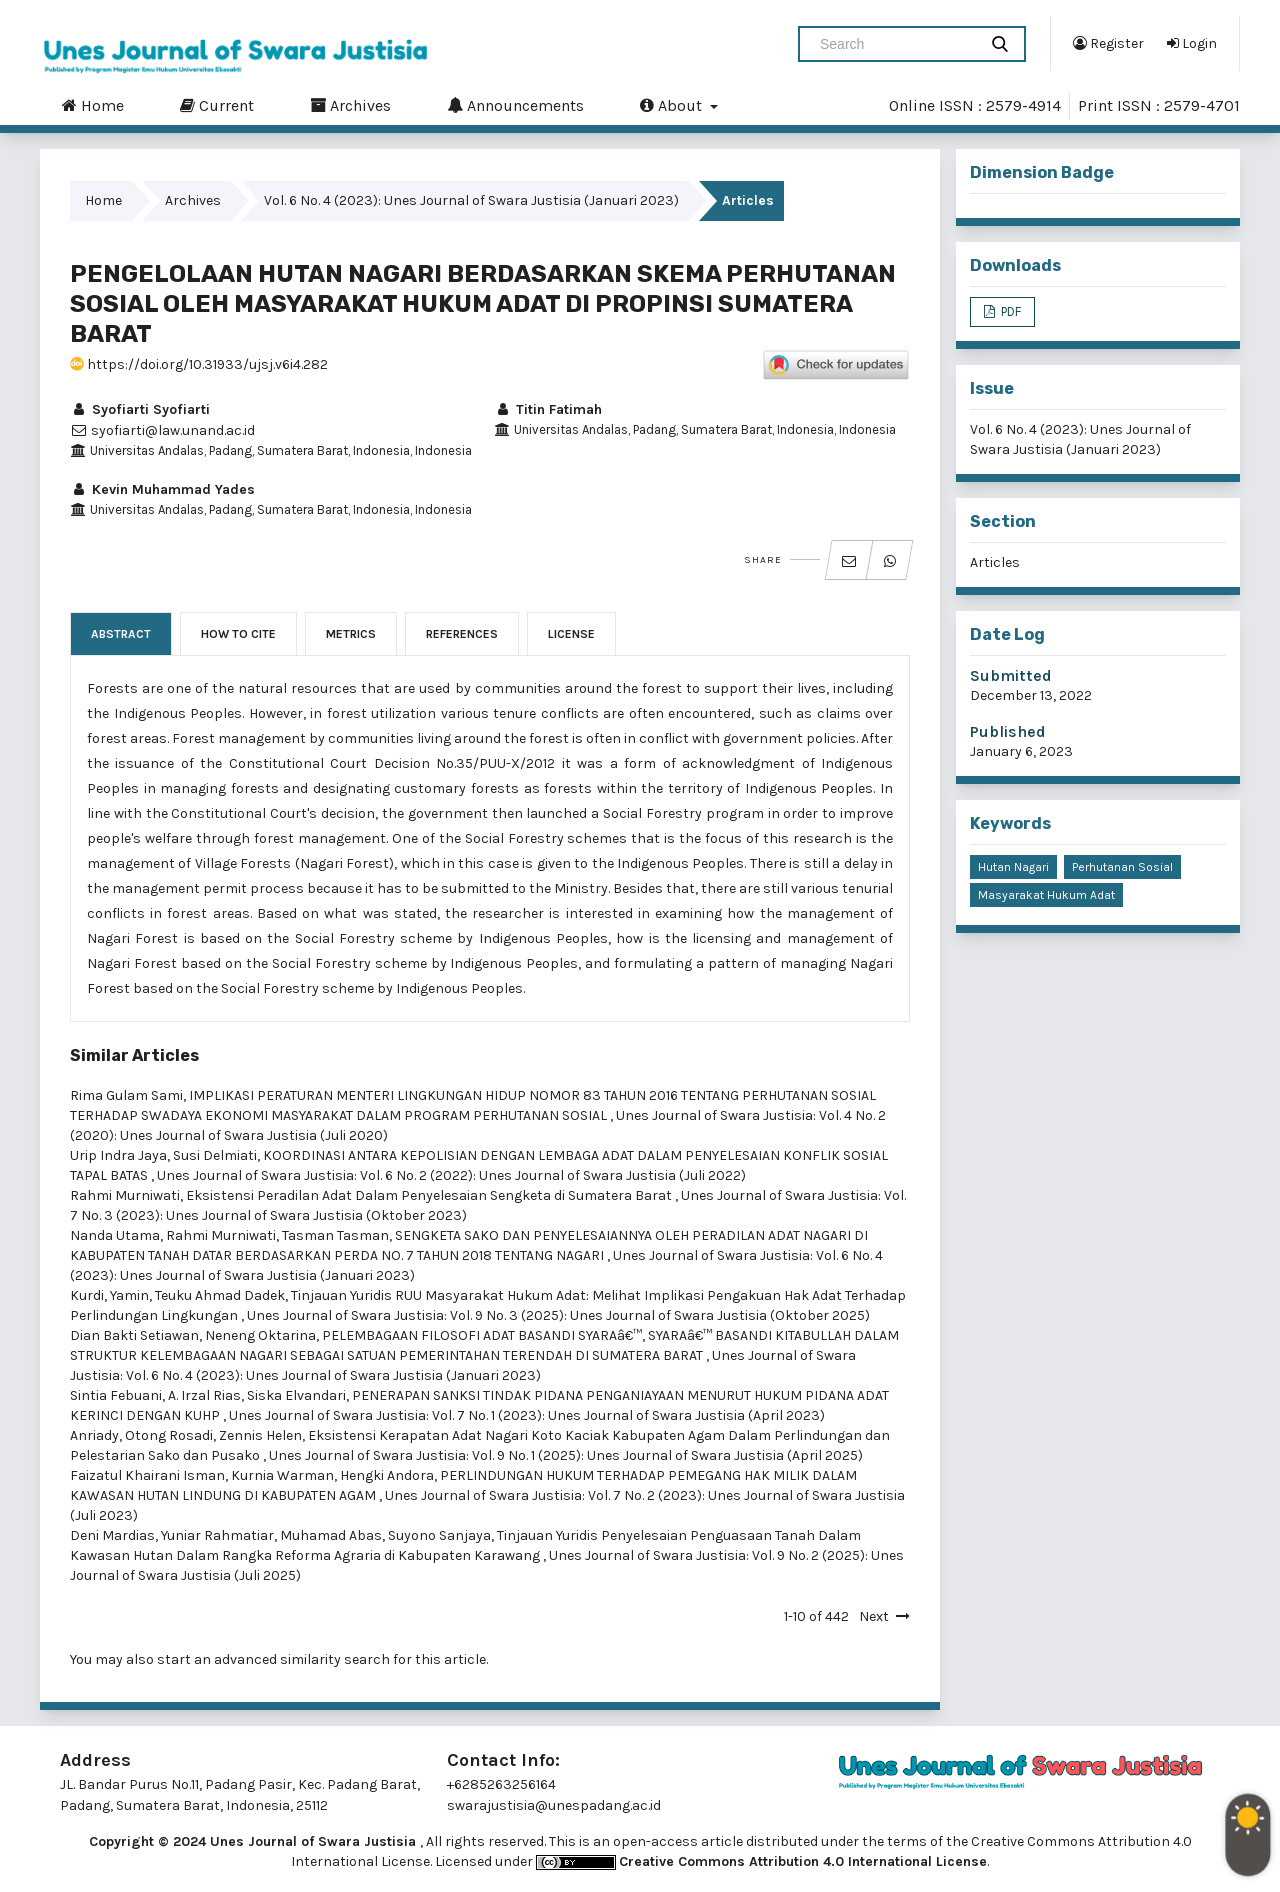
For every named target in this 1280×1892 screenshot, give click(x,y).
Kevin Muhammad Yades (162, 489)
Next (874, 1616)
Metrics (351, 634)
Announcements (515, 105)
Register (1108, 43)
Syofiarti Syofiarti (140, 409)
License (571, 634)
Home (93, 105)
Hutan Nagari (1013, 867)
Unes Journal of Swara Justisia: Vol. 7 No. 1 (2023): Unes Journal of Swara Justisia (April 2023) (527, 1415)
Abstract (121, 634)
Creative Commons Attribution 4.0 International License (803, 1861)
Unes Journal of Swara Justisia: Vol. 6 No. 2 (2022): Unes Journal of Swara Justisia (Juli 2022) (451, 1175)
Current (217, 105)
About (673, 105)
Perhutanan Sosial (1122, 867)
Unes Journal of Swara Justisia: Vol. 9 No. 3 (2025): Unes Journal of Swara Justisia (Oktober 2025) (558, 1315)
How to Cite (238, 634)
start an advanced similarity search (273, 1659)
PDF (1009, 311)
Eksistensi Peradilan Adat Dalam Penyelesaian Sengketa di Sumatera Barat (430, 1195)
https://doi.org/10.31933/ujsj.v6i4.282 (199, 364)
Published (1008, 731)
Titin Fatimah (548, 409)
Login (1192, 43)
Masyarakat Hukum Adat (1046, 895)
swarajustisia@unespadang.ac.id (554, 1805)
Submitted (1011, 675)
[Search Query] (896, 44)
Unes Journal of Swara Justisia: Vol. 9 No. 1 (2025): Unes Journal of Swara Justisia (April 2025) (566, 1455)
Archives (350, 105)
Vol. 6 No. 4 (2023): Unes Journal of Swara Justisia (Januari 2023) (471, 200)
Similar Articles (134, 1055)
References (462, 634)
